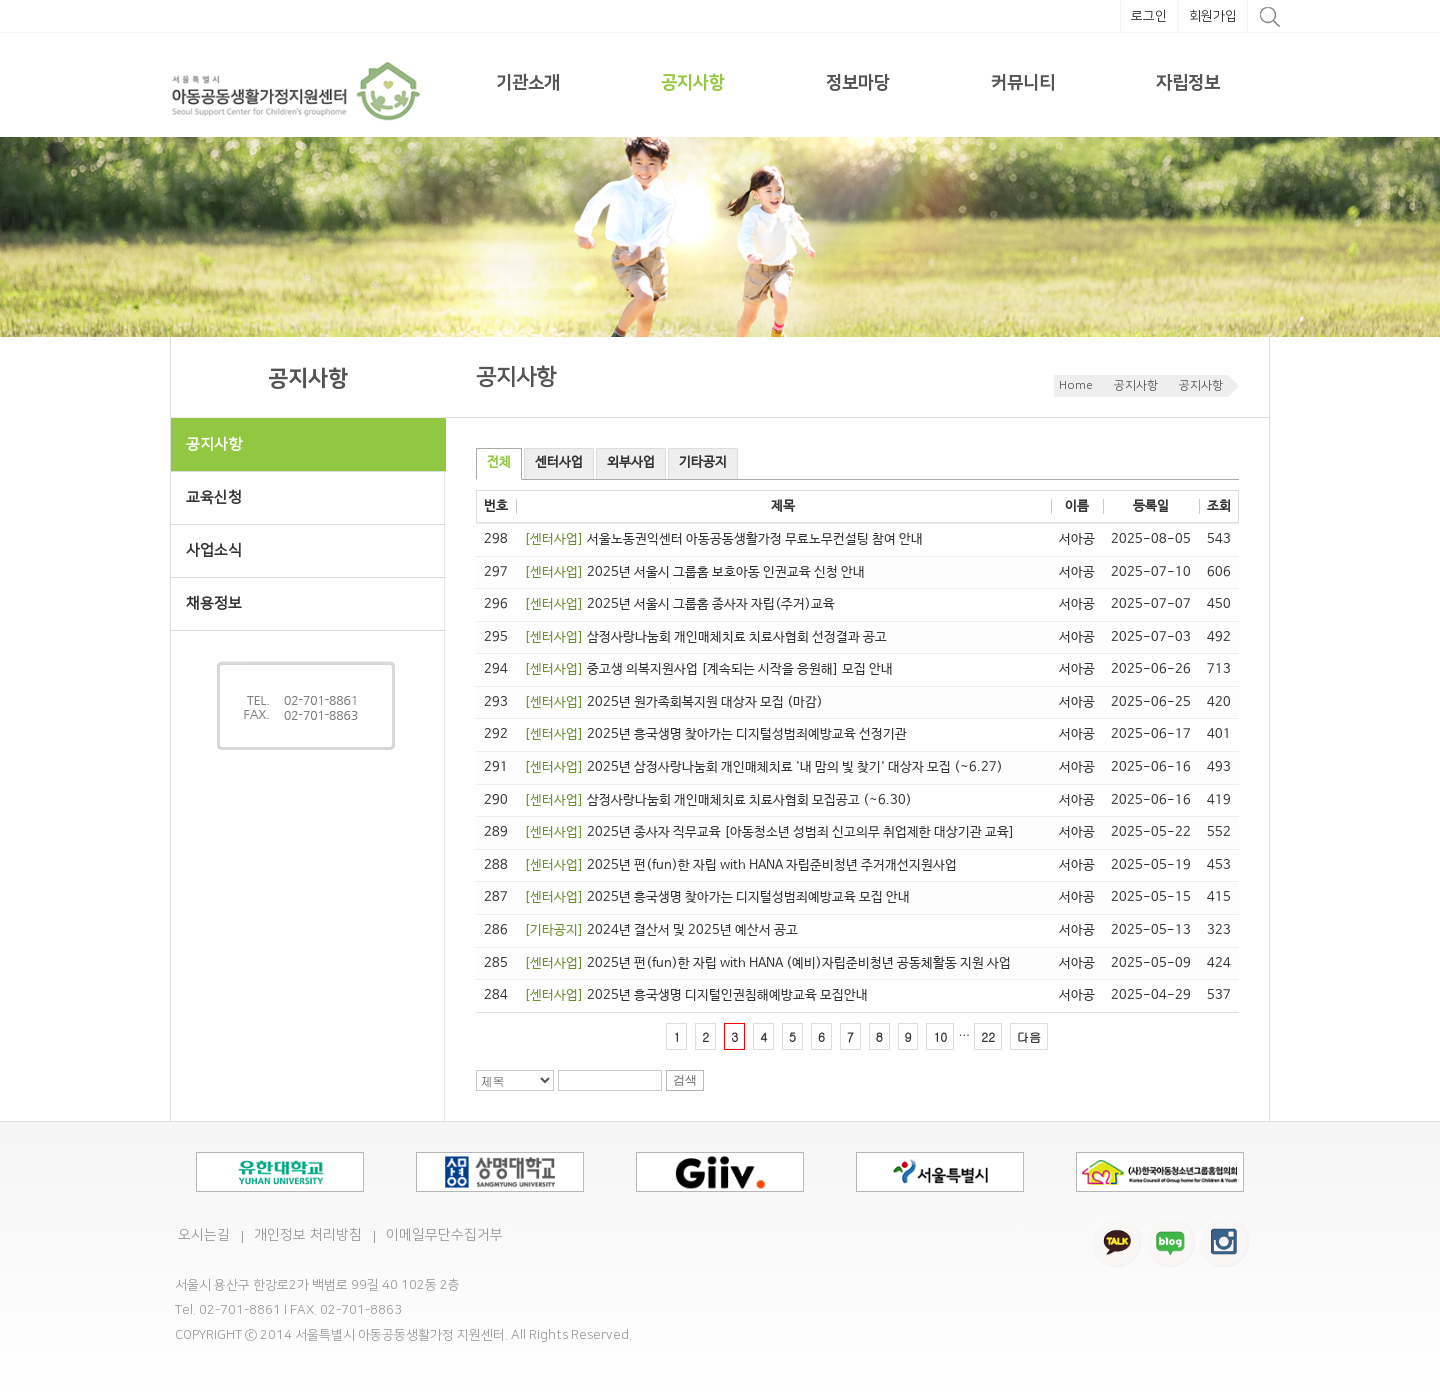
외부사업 (631, 462)
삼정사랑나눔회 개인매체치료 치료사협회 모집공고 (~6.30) (718, 800)
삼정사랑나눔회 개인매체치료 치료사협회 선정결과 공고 (705, 637)
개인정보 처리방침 (308, 1235)
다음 (1029, 1036)
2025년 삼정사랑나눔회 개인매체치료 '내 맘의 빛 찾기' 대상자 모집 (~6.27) (763, 767)
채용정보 (214, 603)
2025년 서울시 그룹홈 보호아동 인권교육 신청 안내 (694, 572)
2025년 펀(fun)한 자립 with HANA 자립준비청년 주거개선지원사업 (740, 865)
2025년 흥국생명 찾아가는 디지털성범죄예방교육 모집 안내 (717, 897)
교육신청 (214, 497)
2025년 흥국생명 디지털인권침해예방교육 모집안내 (696, 995)
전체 (499, 462)
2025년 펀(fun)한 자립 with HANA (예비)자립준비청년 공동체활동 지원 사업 (767, 963)
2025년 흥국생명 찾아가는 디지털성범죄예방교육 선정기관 (715, 734)
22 (988, 1036)
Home (1076, 385)
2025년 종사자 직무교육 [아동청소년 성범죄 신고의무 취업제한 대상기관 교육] (769, 832)
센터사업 (559, 462)
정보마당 (858, 83)
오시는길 (204, 1235)
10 (940, 1036)
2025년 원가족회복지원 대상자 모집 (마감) (673, 702)
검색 (685, 1080)
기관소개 (528, 83)
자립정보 (1188, 83)
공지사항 (693, 83)
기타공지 (703, 462)
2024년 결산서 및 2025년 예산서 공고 (661, 930)
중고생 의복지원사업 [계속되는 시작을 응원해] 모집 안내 (708, 669)
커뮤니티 (1023, 83)
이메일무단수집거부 (444, 1235)
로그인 (1149, 16)
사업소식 (316, 550)
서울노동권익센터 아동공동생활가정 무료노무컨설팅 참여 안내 (723, 539)
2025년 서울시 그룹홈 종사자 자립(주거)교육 (679, 604)
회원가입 (1213, 16)
